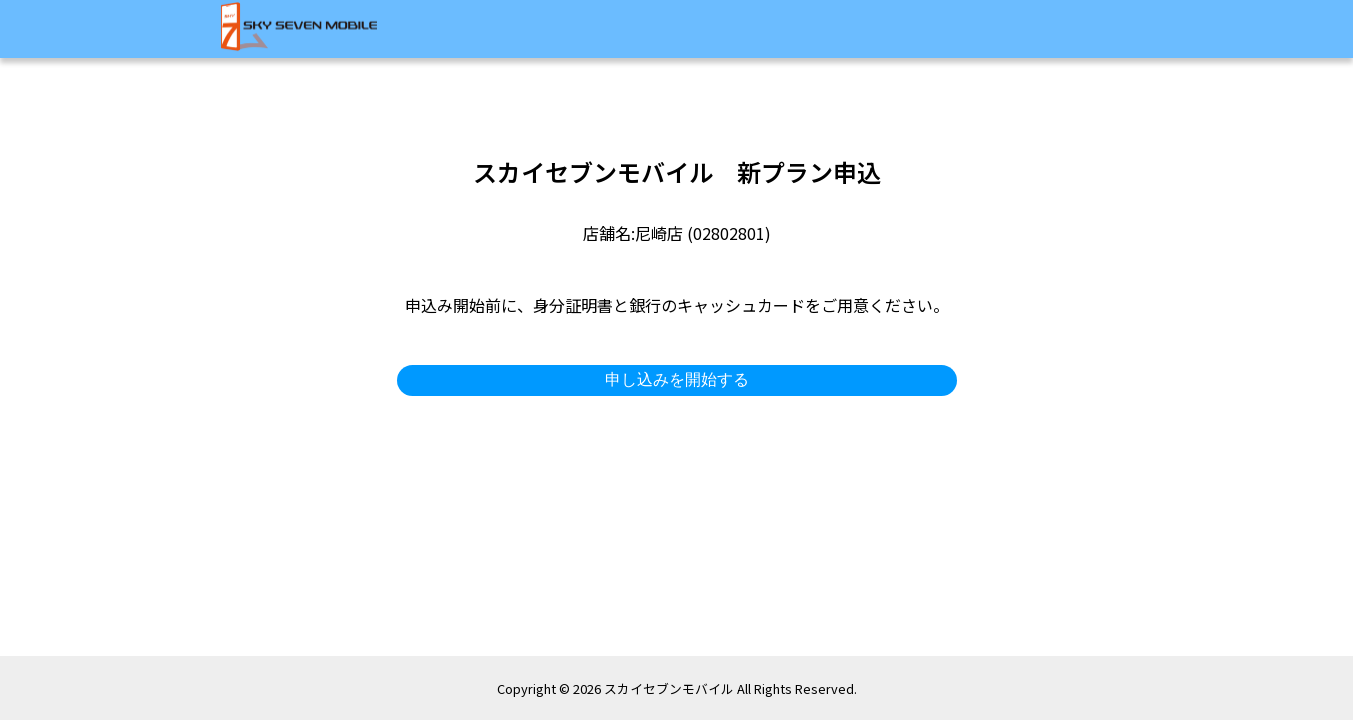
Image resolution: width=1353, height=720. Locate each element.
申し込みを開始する (677, 379)
